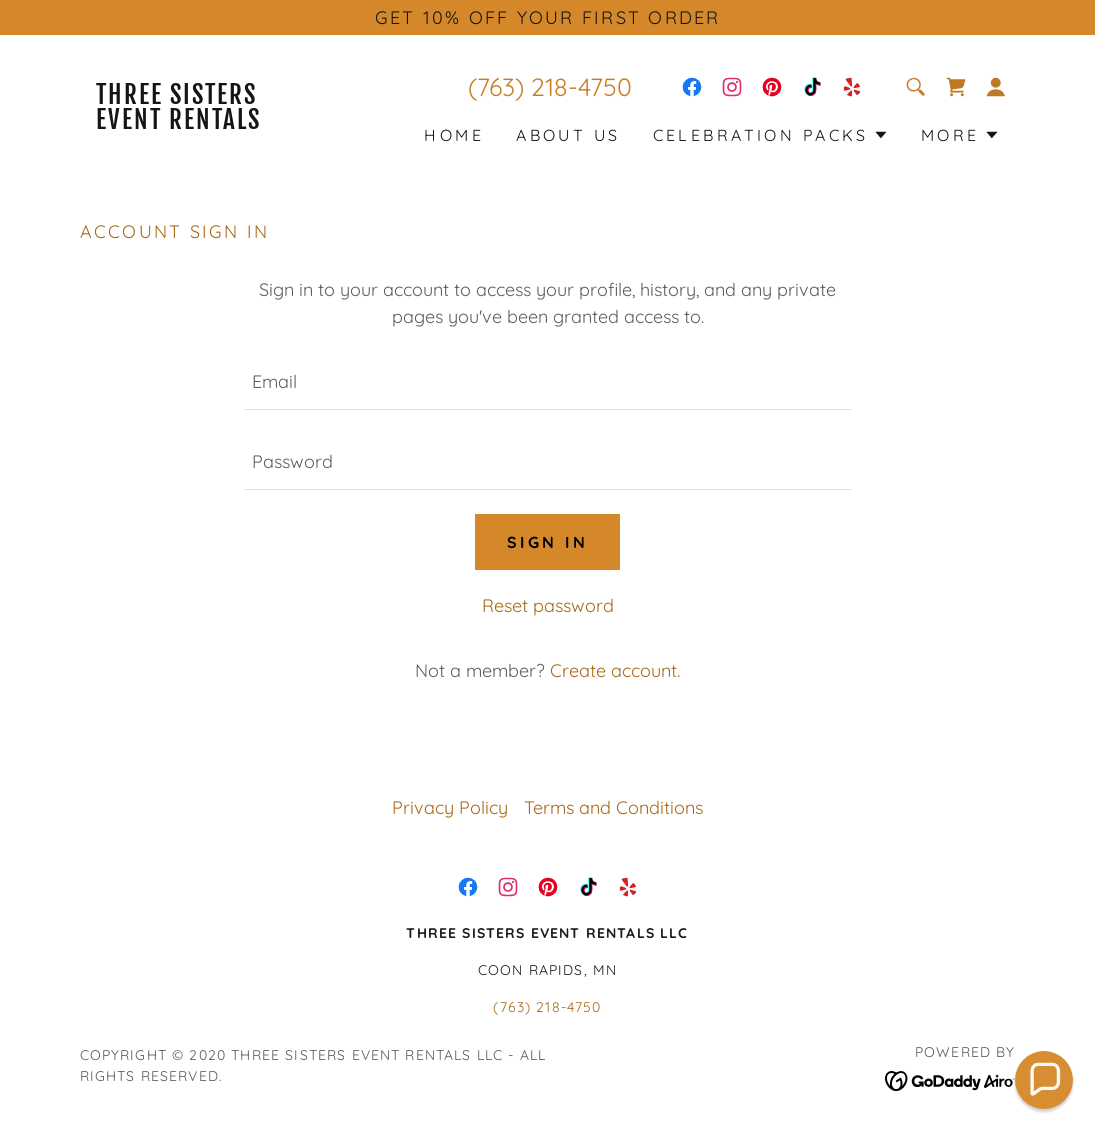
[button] (996, 87)
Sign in (547, 542)
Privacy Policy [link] (450, 807)
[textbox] (548, 382)
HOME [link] (454, 135)
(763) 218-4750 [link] (550, 86)
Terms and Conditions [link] (613, 807)
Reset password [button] (548, 605)
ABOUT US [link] (568, 135)
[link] (197, 122)
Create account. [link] (615, 670)
